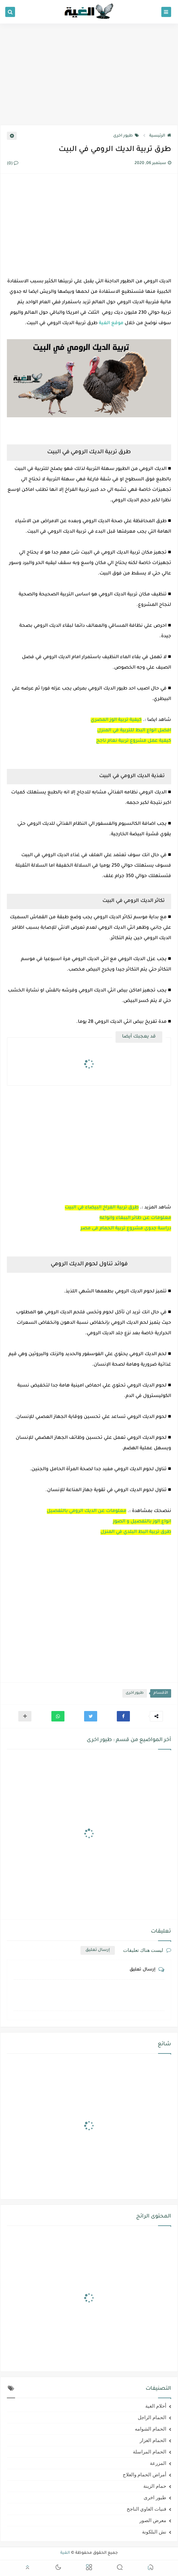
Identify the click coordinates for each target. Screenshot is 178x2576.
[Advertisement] (89, 74)
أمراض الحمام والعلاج (145, 2474)
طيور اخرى (126, 136)
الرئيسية (160, 136)
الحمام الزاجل (152, 2417)
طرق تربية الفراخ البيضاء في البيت (102, 1207)
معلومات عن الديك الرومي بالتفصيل (86, 1511)
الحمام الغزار (153, 2440)
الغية (65, 2553)
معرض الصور (152, 2520)
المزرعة (158, 2463)
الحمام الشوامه (150, 2429)
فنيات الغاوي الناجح (147, 2509)
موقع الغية (111, 323)
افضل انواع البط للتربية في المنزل (134, 730)
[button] (123, 1716)
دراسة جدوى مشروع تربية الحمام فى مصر (125, 1228)
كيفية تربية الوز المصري (116, 720)
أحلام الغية (155, 2406)
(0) (12, 163)
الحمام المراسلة (149, 2451)
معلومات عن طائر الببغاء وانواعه (135, 1218)
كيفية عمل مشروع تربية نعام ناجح (133, 741)
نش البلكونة (154, 2531)
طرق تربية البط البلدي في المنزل (135, 1532)
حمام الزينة (154, 2486)
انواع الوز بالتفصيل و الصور (142, 1521)
